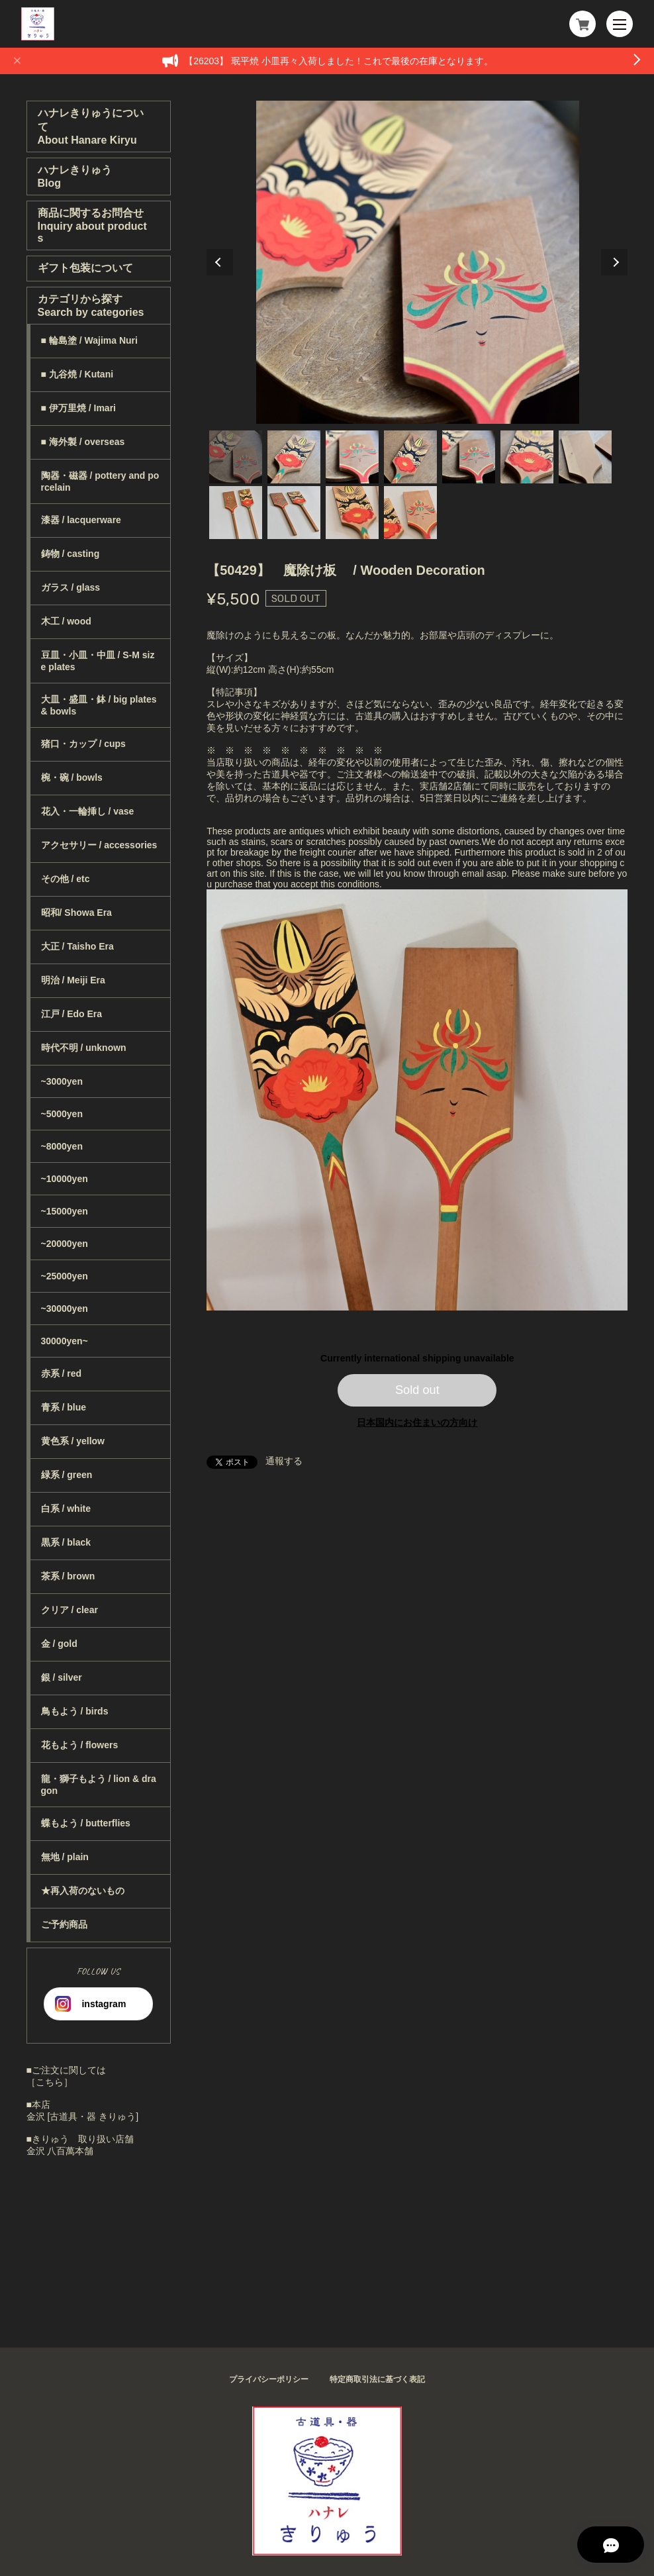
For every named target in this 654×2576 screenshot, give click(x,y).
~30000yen (64, 1308)
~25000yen (64, 1276)
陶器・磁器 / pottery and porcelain (100, 481)
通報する (284, 1461)
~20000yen (64, 1243)
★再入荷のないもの (82, 1890)
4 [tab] (410, 456)
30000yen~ (64, 1341)
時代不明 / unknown (83, 1047)
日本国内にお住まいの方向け (417, 1422)
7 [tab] (585, 456)
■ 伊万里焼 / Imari (78, 408)
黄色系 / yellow (73, 1441)
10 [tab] (352, 512)
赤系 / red (61, 1373)
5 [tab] (468, 456)
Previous (220, 262)
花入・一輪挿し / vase (87, 811)
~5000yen (62, 1114)
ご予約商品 (64, 1924)
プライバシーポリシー (268, 2379)
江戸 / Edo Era (72, 1014)
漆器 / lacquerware (81, 520)
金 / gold (59, 1643)
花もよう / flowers (79, 1745)
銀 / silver (61, 1677)
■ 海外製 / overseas (83, 441)
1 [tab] (235, 456)
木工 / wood (66, 621)
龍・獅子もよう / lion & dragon (98, 1784)
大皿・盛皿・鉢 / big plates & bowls (99, 705)
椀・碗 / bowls (72, 777)
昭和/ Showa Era (76, 912)
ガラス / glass (70, 587)
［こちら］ (49, 2082)
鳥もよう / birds (75, 1711)
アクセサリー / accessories (99, 845)
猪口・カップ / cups (83, 743)
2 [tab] (293, 456)
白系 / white (66, 1508)
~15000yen (64, 1211)
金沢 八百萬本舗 (60, 2151)
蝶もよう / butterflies (85, 1823)
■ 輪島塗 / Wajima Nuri (89, 340)
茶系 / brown (68, 1576)
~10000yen (64, 1178)
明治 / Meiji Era (73, 980)
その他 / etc (65, 878)
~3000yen (62, 1081)
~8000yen (62, 1146)
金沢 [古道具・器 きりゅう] (82, 2116)
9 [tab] (293, 512)
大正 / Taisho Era (77, 946)
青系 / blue (63, 1407)
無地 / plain (65, 1857)
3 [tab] (352, 456)
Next (614, 262)
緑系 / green (67, 1474)
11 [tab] (410, 512)
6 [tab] (526, 456)
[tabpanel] (417, 262)
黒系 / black (66, 1542)
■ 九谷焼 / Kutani (77, 374)
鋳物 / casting (70, 553)
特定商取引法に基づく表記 (377, 2379)
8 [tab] (235, 512)
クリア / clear (69, 1610)
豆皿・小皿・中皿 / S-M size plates (98, 661)
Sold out (417, 1390)
